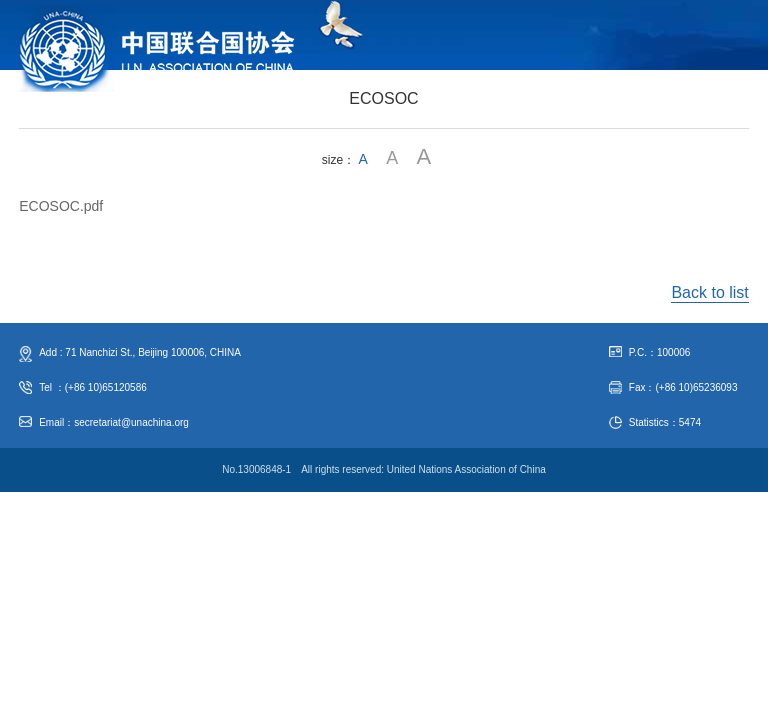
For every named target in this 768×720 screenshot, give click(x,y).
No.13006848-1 (256, 469)
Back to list (709, 292)
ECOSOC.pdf (61, 206)
